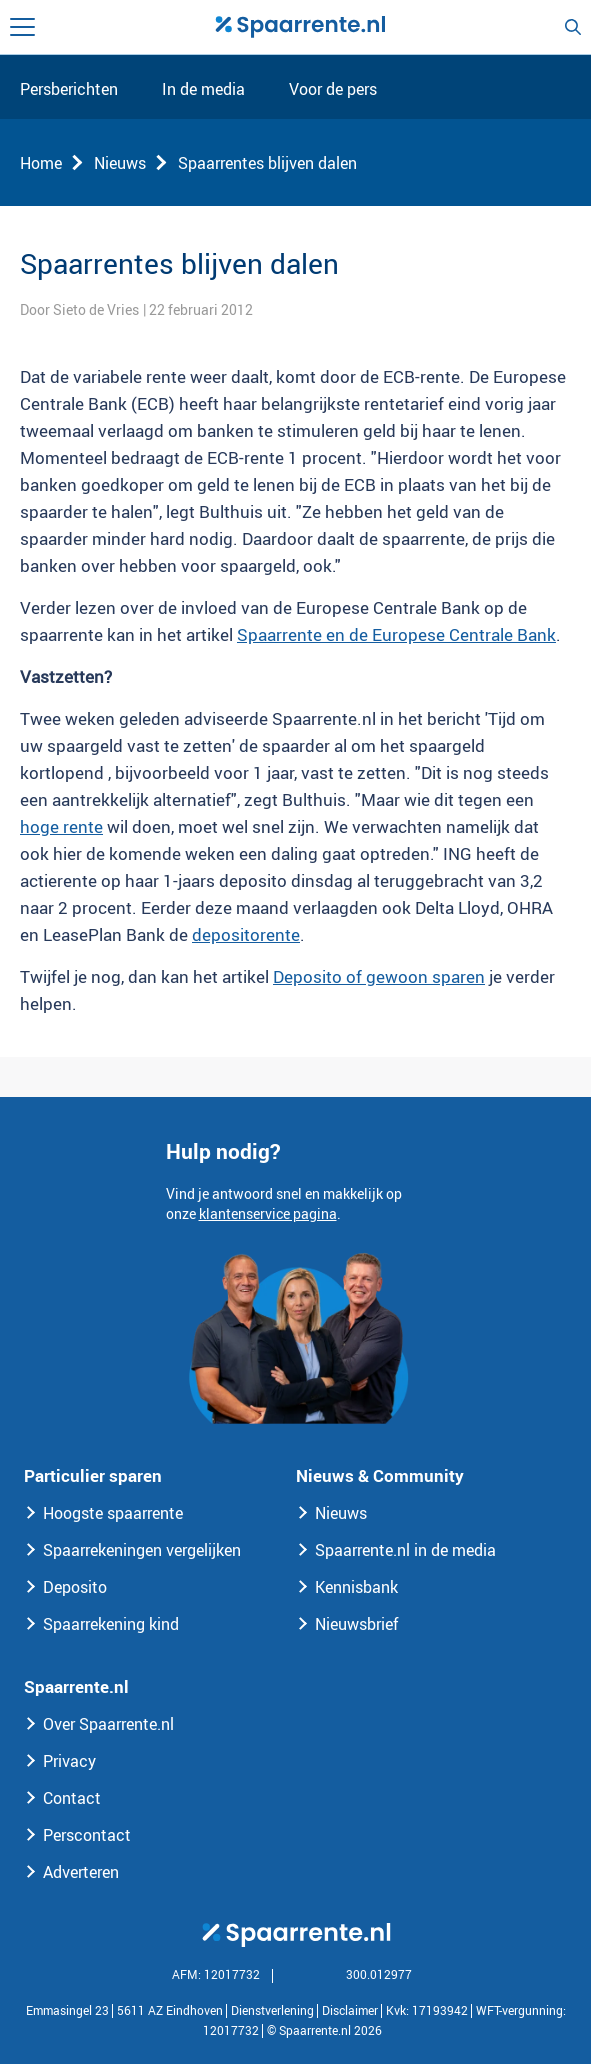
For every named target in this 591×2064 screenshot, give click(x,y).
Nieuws (120, 163)
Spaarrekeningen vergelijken (142, 1550)
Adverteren (81, 1872)
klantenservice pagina (268, 1213)
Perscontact (87, 1835)
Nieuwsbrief (357, 1624)
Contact (72, 1798)
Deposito (75, 1587)
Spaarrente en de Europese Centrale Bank (396, 634)
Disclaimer (350, 2010)
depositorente (246, 934)
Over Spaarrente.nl (108, 1724)
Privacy (69, 1761)
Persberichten (69, 90)
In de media (203, 90)
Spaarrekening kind (111, 1624)
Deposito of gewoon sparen (379, 976)
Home (41, 163)
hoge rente (61, 826)
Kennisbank (356, 1587)
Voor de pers (333, 90)
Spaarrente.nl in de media (405, 1550)
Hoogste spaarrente (113, 1513)
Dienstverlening (272, 2010)
